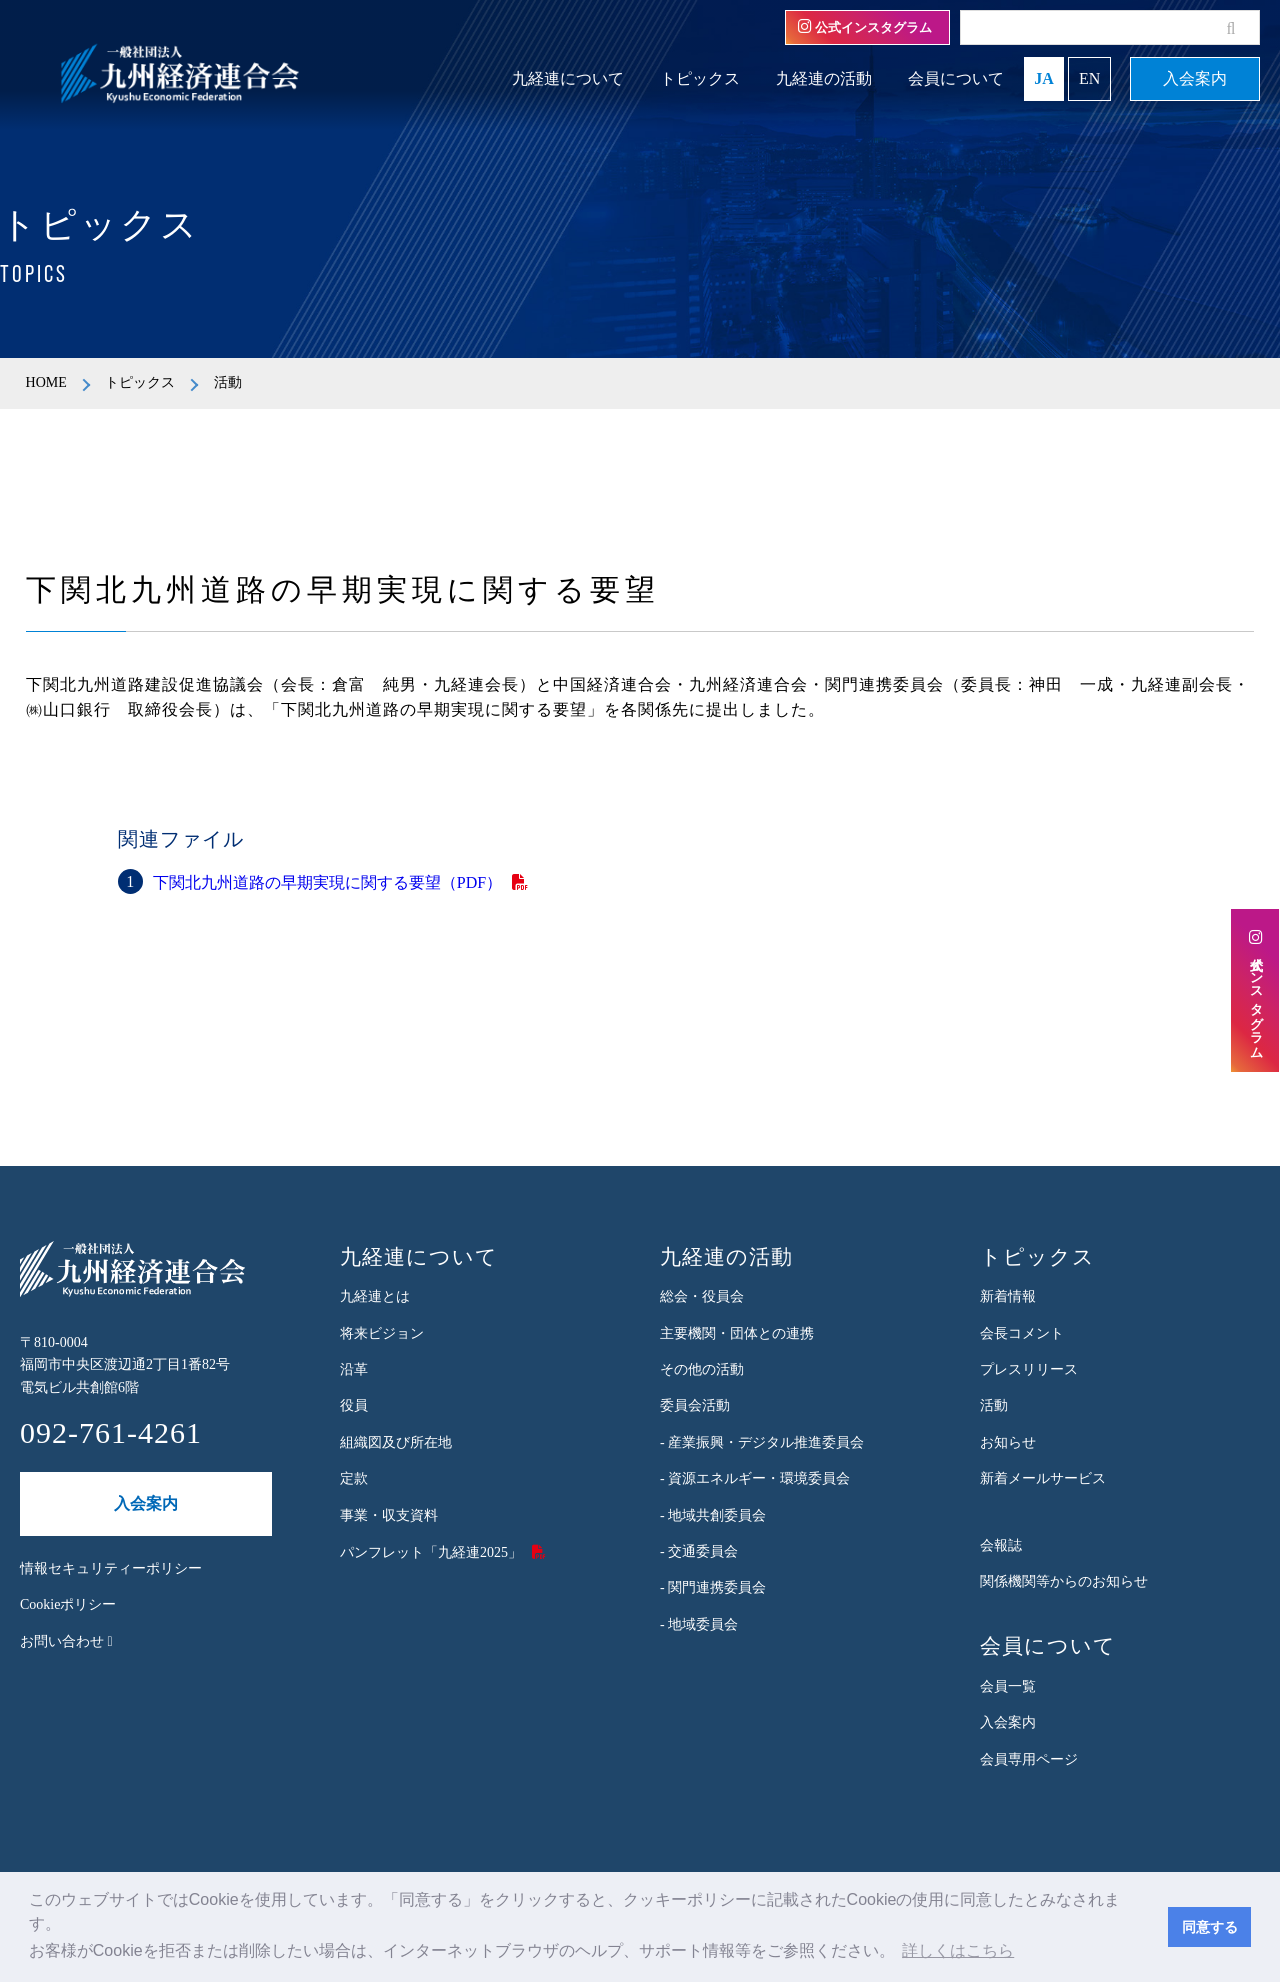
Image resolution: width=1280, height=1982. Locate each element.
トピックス (700, 78)
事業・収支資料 (389, 1515)
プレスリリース (1029, 1369)
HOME (46, 382)
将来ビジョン (382, 1333)
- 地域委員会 (699, 1624)
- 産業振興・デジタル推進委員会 (762, 1442)
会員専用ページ (1029, 1759)
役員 (354, 1405)
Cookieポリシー (68, 1604)
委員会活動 (695, 1405)
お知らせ (1008, 1442)
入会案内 (1195, 78)
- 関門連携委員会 (713, 1587)
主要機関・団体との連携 (737, 1333)
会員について (956, 78)
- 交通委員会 (699, 1551)
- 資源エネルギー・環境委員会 (755, 1478)
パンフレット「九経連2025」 (431, 1552)
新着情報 (1008, 1296)
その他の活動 (702, 1369)
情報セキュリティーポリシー (111, 1568)
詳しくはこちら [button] (958, 1950)
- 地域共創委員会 (713, 1515)
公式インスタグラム (865, 27)
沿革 (354, 1369)
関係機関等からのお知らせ (1064, 1581)
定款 (354, 1478)
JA (1044, 78)
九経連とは (375, 1296)
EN (1089, 78)
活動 (994, 1405)
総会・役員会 (702, 1296)
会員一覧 (1008, 1686)
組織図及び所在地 (396, 1442)
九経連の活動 (824, 78)
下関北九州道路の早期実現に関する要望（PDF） (327, 882)
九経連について (568, 78)
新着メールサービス (1043, 1478)
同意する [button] (1210, 1927)
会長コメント (1022, 1333)
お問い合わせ (66, 1641)
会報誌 (1001, 1545)
